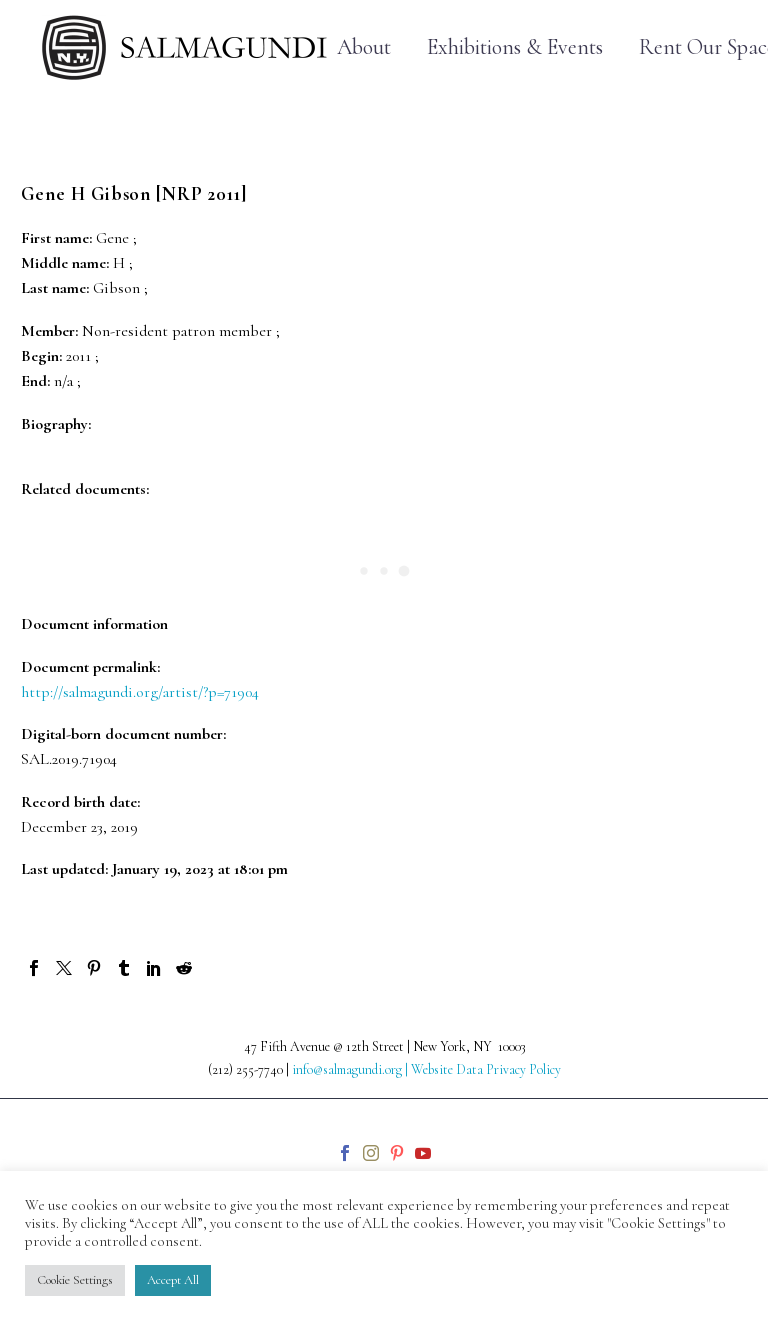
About (364, 47)
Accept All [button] (173, 1280)
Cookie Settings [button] (75, 1280)
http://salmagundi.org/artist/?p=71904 (140, 692)
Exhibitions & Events (515, 47)
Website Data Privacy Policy (486, 1069)
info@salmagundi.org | (351, 1069)
